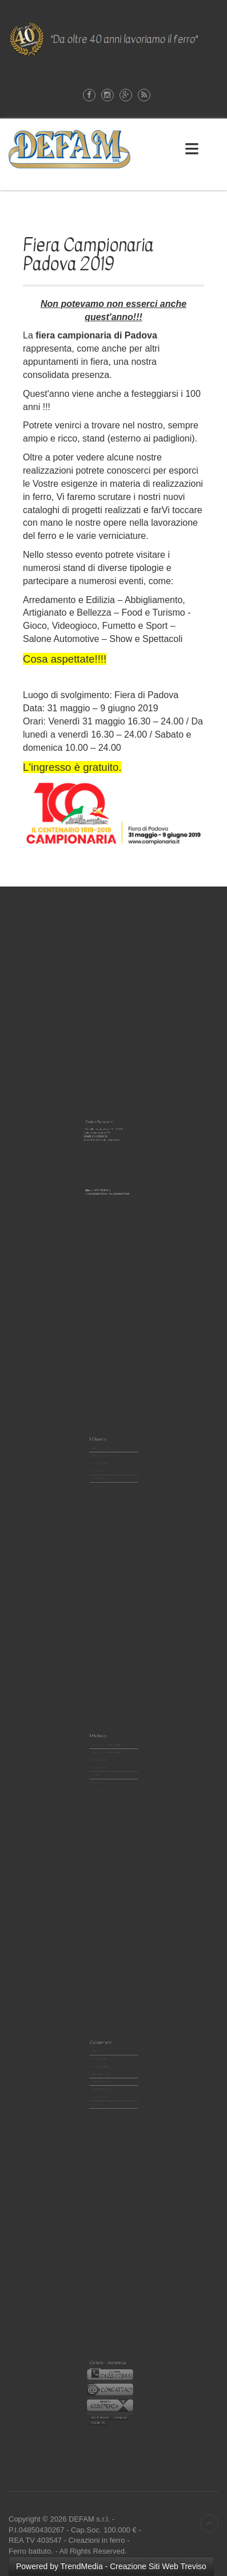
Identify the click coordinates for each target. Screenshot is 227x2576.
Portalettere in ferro (105, 2065)
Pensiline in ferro (105, 2060)
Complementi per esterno (107, 2073)
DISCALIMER (117, 2401)
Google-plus (126, 95)
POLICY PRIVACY (106, 2401)
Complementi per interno (107, 2077)
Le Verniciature (105, 1477)
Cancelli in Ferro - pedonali (107, 1451)
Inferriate (103, 1765)
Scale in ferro (104, 1472)
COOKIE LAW (105, 2404)
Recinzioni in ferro (105, 1460)
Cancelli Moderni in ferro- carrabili (109, 1752)
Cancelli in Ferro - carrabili (107, 1455)
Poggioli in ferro (105, 1464)
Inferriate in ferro (105, 1468)
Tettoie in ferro (104, 2056)
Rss (144, 95)
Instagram (107, 95)
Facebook (89, 95)
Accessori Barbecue (106, 2081)
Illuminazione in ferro (106, 2069)
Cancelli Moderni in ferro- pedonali (109, 1747)
